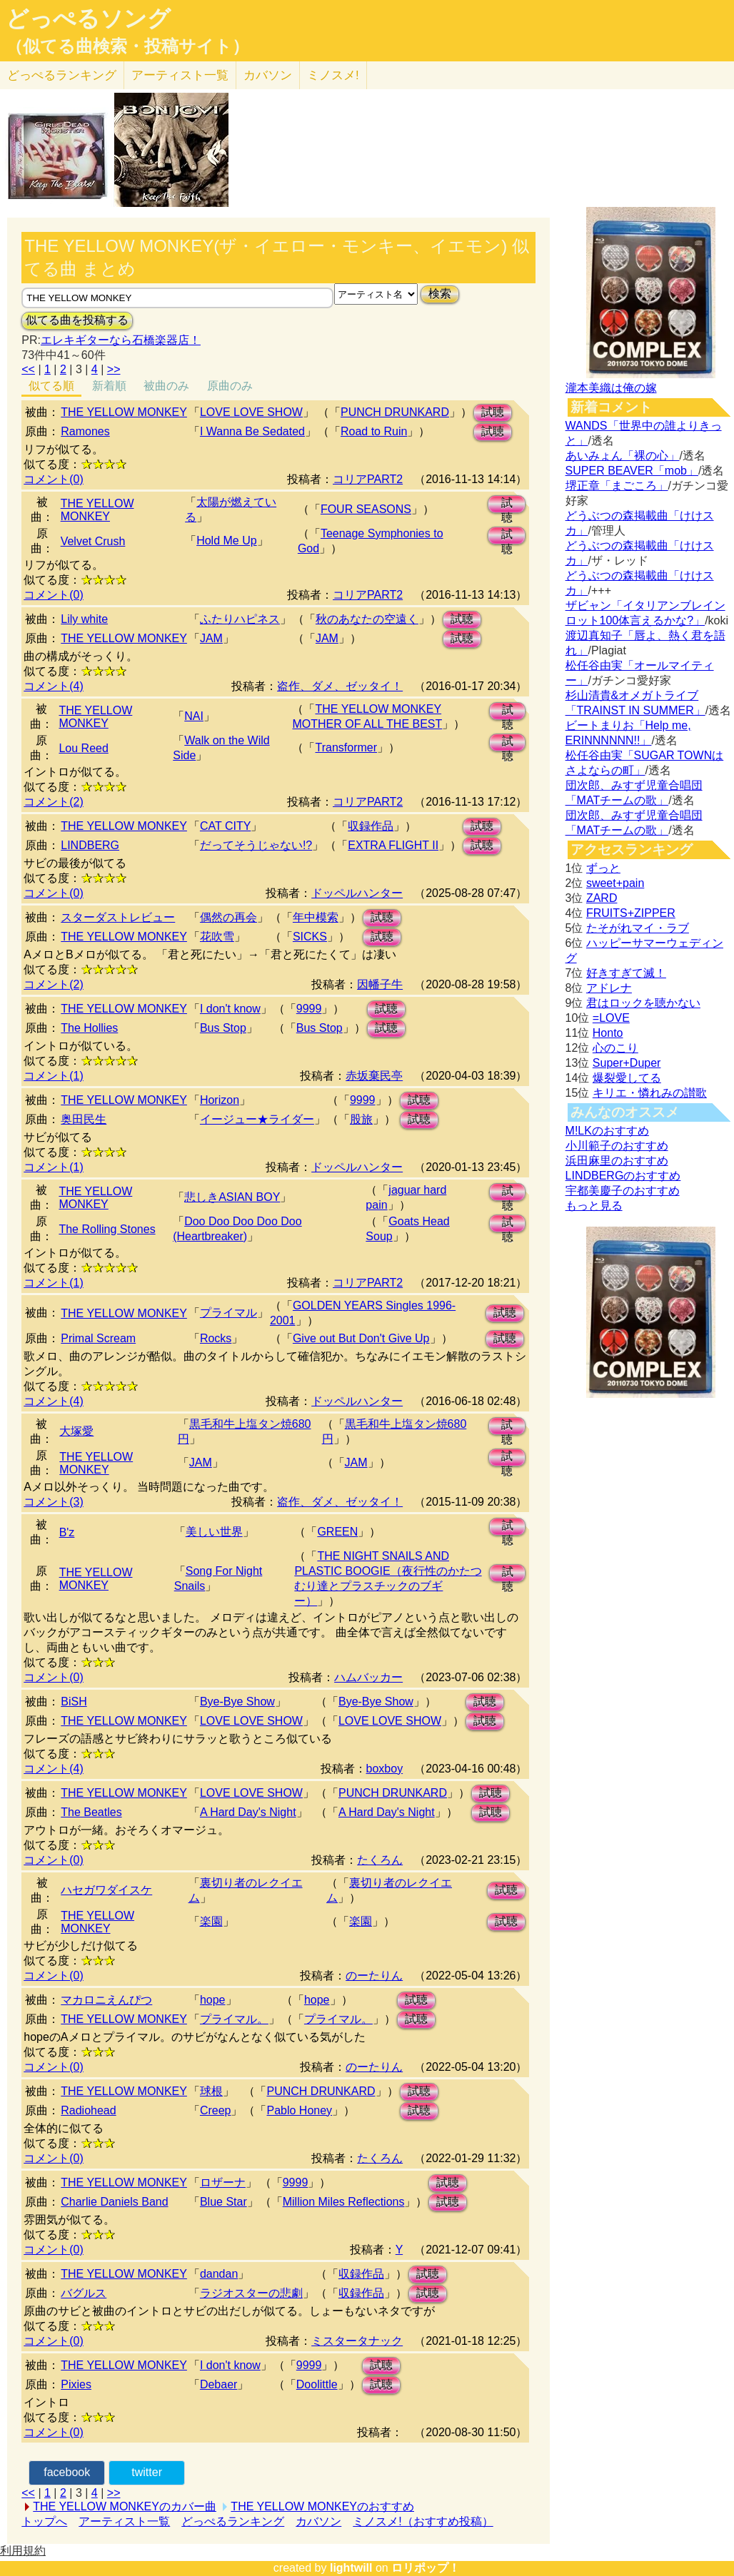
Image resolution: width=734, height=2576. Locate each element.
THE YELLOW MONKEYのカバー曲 (124, 2506)
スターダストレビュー (118, 917)
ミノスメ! (333, 75)
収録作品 (370, 826)
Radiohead (88, 2110)
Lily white (84, 619)
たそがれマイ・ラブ (637, 928)
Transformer (346, 747)
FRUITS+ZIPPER (630, 913)
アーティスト (179, 75)
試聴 (492, 412)
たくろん (380, 1860)
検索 (439, 294)
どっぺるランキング (232, 2521)
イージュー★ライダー (257, 1119)
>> (114, 369)
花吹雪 (217, 936)
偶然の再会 (228, 917)
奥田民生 (83, 1119)
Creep (215, 2110)
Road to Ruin (374, 431)
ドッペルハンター (357, 893)
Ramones (85, 431)
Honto (608, 1033)
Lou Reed (83, 748)
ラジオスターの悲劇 (251, 2293)
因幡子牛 (380, 984)
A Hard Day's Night (248, 1812)
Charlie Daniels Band (114, 2202)
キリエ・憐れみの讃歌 (650, 1093)
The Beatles (91, 1812)
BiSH (73, 1701)
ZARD (602, 898)
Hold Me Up (226, 540)
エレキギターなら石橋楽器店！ (121, 340)
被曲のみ (166, 386)
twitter (146, 2472)
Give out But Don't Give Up (361, 1338)
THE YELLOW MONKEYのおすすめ (322, 2506)
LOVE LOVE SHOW (251, 412)
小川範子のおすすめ (616, 1146)
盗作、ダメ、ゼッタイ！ (340, 686)
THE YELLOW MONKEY (124, 412)
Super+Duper (627, 1063)
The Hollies (89, 1028)
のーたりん (374, 1975)
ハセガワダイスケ (106, 1890)
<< (28, 369)
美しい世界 (214, 1532)
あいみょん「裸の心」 (622, 456)
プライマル (228, 1313)
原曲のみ (230, 386)
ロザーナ (223, 2182)
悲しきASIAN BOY (232, 1197)
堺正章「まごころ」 (616, 486)
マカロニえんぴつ (106, 2000)
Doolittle (317, 2384)
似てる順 (51, 386)
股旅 (361, 1119)
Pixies (76, 2384)
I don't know (230, 1009)
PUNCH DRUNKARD (395, 412)
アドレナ (609, 988)
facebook (67, 2472)
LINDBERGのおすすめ (623, 1176)
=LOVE (611, 1018)
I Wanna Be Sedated (252, 431)
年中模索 (315, 917)
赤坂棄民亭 (374, 1076)
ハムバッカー (368, 1677)
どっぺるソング (88, 18)
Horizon (219, 1100)
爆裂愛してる (627, 1078)
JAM (211, 638)
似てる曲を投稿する (77, 320)
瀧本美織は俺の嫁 (611, 388)
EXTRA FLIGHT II (393, 845)
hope (213, 2000)
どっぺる (61, 75)
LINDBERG (90, 845)
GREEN (337, 1532)
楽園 (211, 1921)
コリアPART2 (368, 479)
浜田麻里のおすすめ (616, 1161)
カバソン (267, 75)
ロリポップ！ (425, 2568)
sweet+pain (615, 883)
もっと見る (594, 1206)
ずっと (603, 868)
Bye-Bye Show (237, 1701)
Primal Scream (98, 1338)
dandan (219, 2274)
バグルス (83, 2293)
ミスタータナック (357, 2341)
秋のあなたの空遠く (367, 619)
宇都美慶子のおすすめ (622, 1191)
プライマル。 (234, 2019)
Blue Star (223, 2202)
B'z (67, 1532)
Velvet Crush (93, 541)
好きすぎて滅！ (626, 973)
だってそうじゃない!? (256, 845)
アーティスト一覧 (124, 2521)
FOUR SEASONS (366, 509)
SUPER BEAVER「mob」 (631, 471)
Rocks (215, 1338)
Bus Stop (223, 1028)
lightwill (351, 2568)
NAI (193, 716)
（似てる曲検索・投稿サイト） (127, 46)
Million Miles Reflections (344, 2202)
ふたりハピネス (240, 619)
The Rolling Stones (107, 1229)
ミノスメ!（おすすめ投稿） (423, 2521)
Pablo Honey (299, 2110)
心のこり (615, 1048)
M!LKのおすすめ (607, 1131)
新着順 (109, 386)
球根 (211, 2091)
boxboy (384, 1769)
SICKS (310, 936)
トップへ (44, 2521)
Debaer (218, 2384)
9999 (309, 1009)
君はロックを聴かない (643, 1003)
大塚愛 (76, 1431)
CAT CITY (225, 826)
